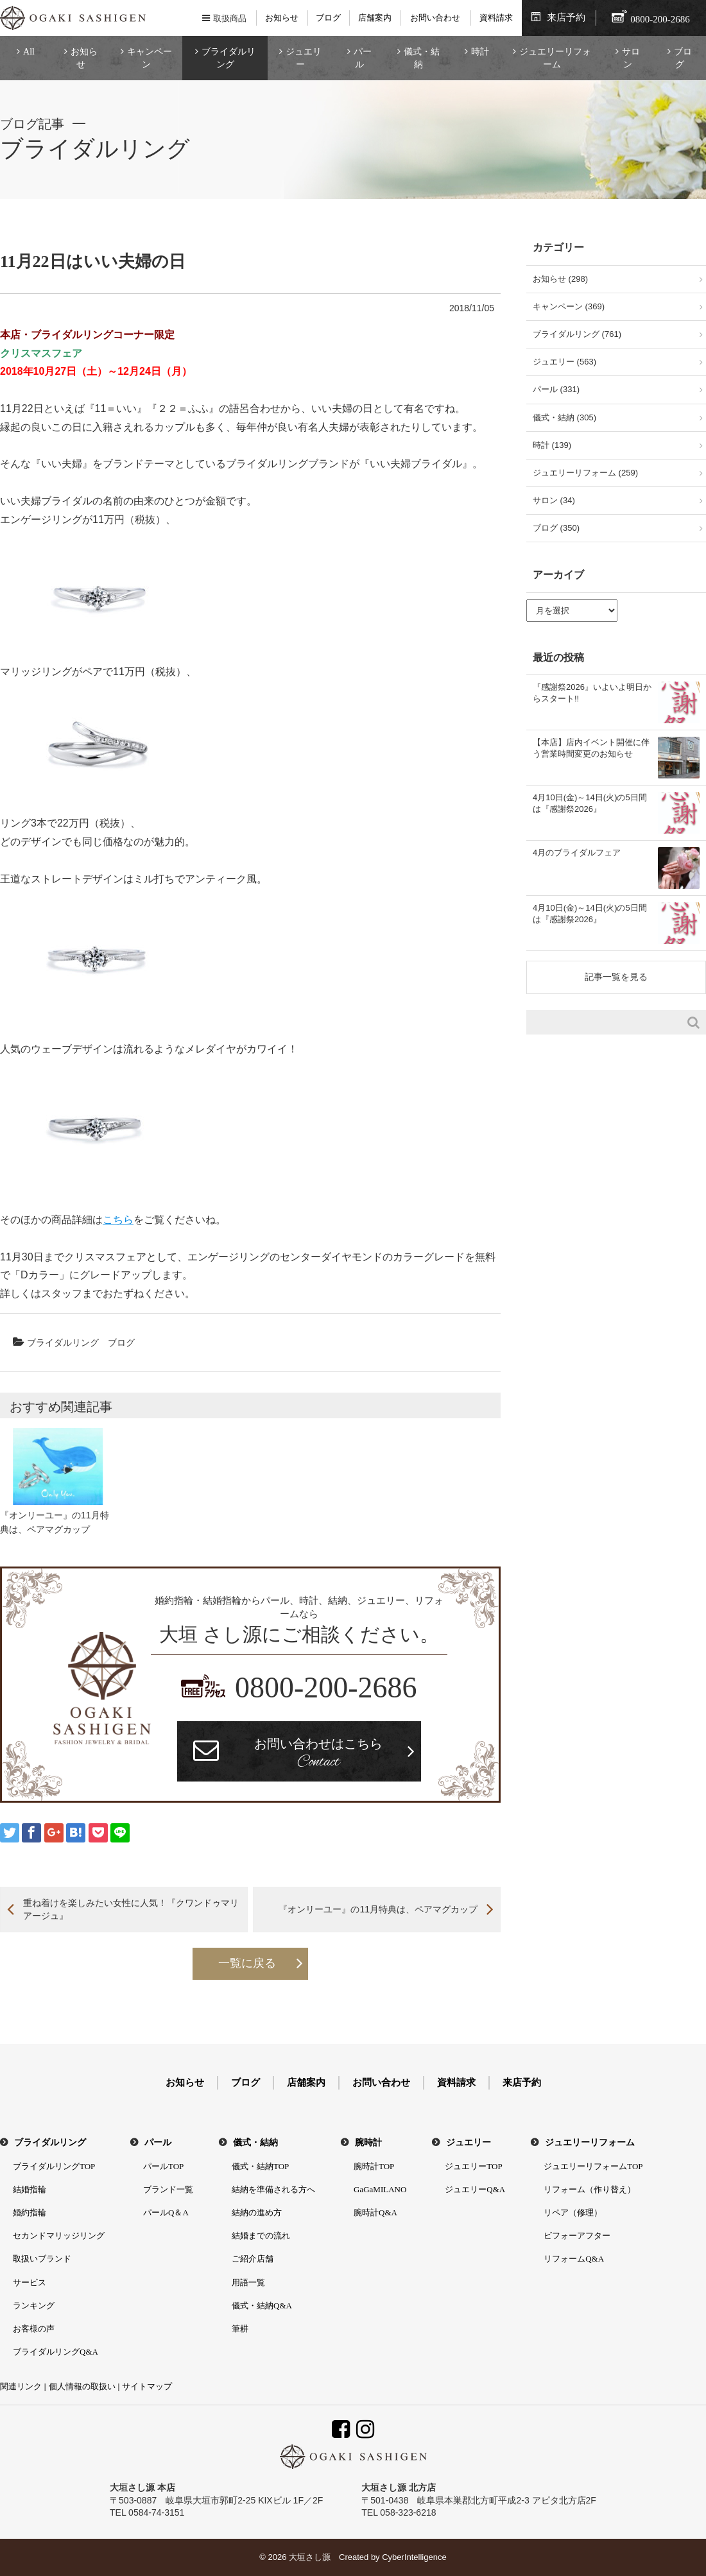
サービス (29, 2282)
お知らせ (281, 17)
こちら (118, 1219)
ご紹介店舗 (252, 2258)
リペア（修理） (573, 2212)
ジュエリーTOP (473, 2166)
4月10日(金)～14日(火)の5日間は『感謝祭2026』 (590, 803)
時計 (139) (552, 445)
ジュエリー (304, 58)
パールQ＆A (166, 2212)
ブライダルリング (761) (577, 334)
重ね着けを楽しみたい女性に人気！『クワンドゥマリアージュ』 (131, 1909)
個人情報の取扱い (82, 2386)
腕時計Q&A (375, 2212)
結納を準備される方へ (273, 2189)
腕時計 (368, 2142)
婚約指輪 (29, 2212)
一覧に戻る (247, 1963)
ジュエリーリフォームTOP (593, 2166)
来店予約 (566, 17)
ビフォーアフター (577, 2235)
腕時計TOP (374, 2166)
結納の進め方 (257, 2212)
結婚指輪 (29, 2189)
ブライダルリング (228, 58)
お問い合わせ (435, 17)
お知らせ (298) (560, 279)
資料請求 (496, 17)
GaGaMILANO (380, 2189)
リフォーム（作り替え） (589, 2189)
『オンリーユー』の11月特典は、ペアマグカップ (378, 1909)
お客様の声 (34, 2328)
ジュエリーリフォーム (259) (585, 472)
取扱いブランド (42, 2258)
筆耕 (240, 2328)
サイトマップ (147, 2386)
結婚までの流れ (261, 2235)
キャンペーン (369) (569, 306)
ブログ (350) (556, 528)
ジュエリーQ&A (475, 2189)
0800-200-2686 (326, 1687)
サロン (631, 58)
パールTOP (163, 2166)
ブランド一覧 (168, 2189)
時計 (480, 51)
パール (363, 58)
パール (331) (556, 389)
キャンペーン (149, 58)
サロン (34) (554, 500)
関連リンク (21, 2386)
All (29, 51)
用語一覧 (248, 2282)
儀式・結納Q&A (262, 2305)
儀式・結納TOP (260, 2166)
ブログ (328, 17)
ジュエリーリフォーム (555, 58)
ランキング (34, 2305)
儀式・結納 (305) (564, 417)
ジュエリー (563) (564, 361)
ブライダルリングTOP (54, 2166)
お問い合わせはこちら (318, 1755)
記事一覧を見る (616, 977)
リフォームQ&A (574, 2258)
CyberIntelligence (414, 2557)
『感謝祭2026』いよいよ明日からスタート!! (592, 692)
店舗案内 (375, 17)
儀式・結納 (422, 58)
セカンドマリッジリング (59, 2235)
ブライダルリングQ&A (55, 2352)
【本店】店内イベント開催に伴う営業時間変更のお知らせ (591, 748)
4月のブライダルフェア (577, 852)
